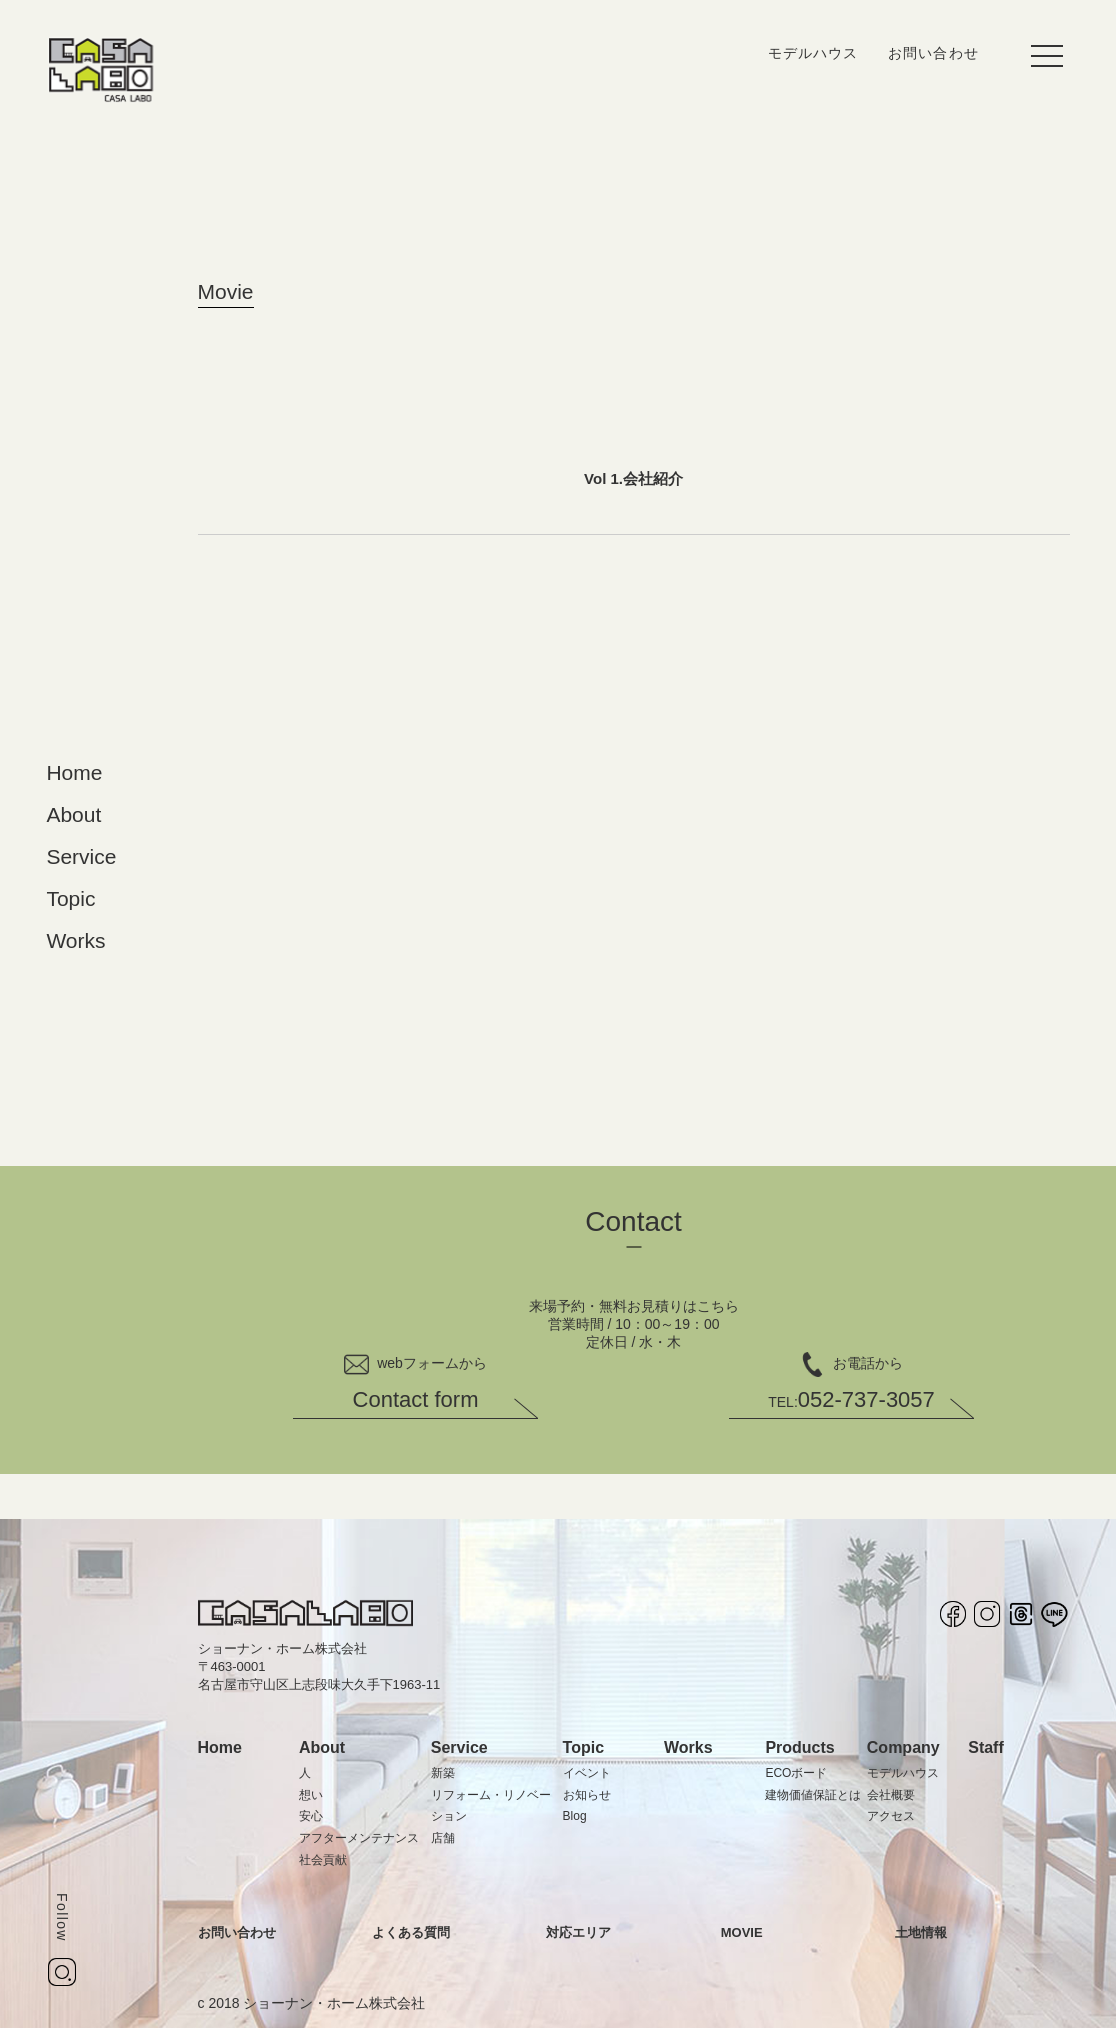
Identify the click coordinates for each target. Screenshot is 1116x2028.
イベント (587, 1773)
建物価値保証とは (813, 1795)
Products (799, 1747)
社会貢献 (323, 1860)
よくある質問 (411, 1932)
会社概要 (891, 1795)
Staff (986, 1747)
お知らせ (587, 1795)
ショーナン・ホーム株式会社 (334, 2003)
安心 (311, 1816)
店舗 (443, 1838)
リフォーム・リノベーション (491, 1806)
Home (74, 772)
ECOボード (796, 1773)
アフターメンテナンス (359, 1838)
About (73, 814)
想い (311, 1795)
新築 (443, 1773)
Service (81, 856)
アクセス (891, 1816)
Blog (575, 1816)
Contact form (416, 1399)
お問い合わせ (933, 53)
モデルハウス (813, 53)
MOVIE (742, 1932)
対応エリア (578, 1932)
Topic (70, 898)
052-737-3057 (851, 1399)
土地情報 (921, 1932)
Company (903, 1747)
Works (75, 940)
